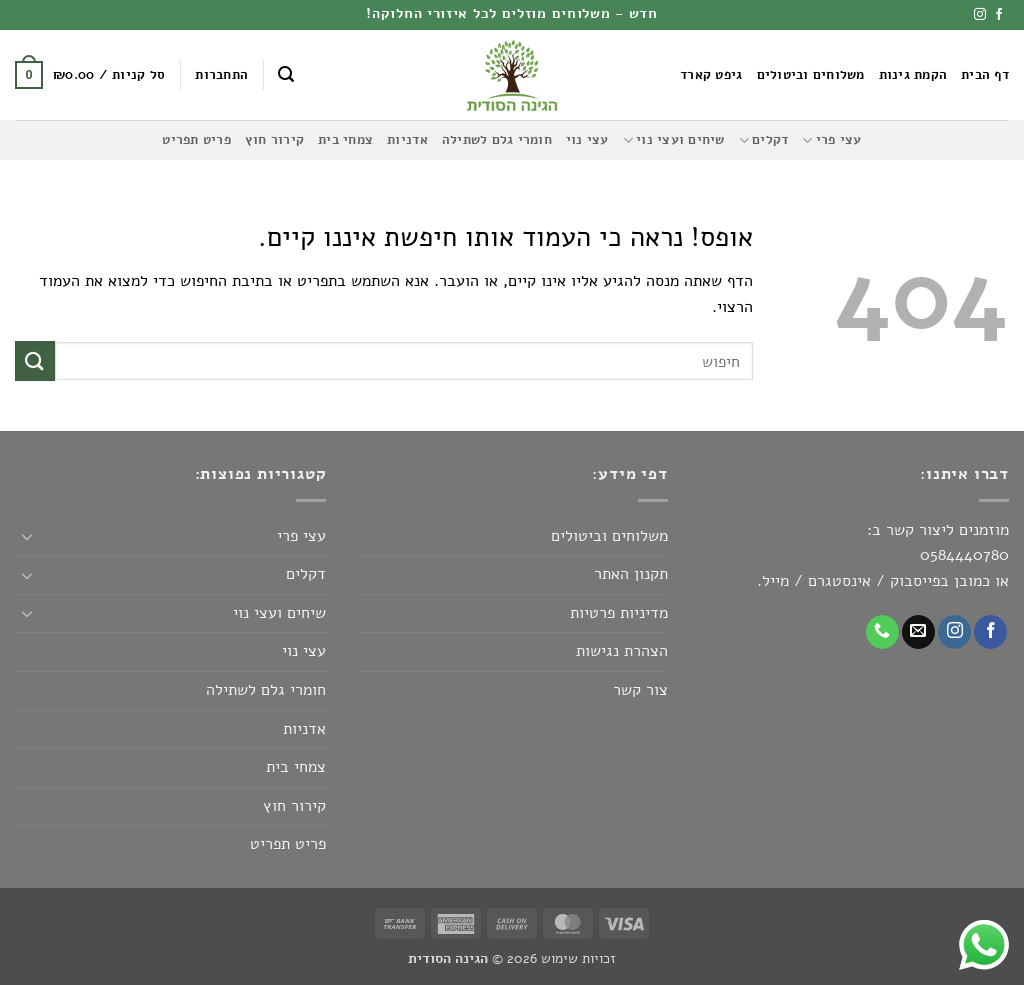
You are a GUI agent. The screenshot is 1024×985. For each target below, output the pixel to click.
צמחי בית (345, 140)
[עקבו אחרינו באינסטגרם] (980, 15)
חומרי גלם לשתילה (497, 140)
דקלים (764, 140)
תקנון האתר (631, 574)
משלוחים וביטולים (811, 75)
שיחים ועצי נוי (674, 140)
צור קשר (640, 690)
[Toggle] (27, 536)
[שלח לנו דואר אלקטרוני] (918, 632)
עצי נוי (587, 140)
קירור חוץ (274, 140)
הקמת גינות (913, 75)
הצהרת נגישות (622, 651)
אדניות (407, 140)
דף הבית (985, 75)
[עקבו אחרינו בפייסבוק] (999, 15)
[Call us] (882, 632)
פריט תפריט (196, 140)
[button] (286, 74)
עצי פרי (831, 140)
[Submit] (35, 360)
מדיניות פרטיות (619, 613)
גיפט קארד (711, 75)
